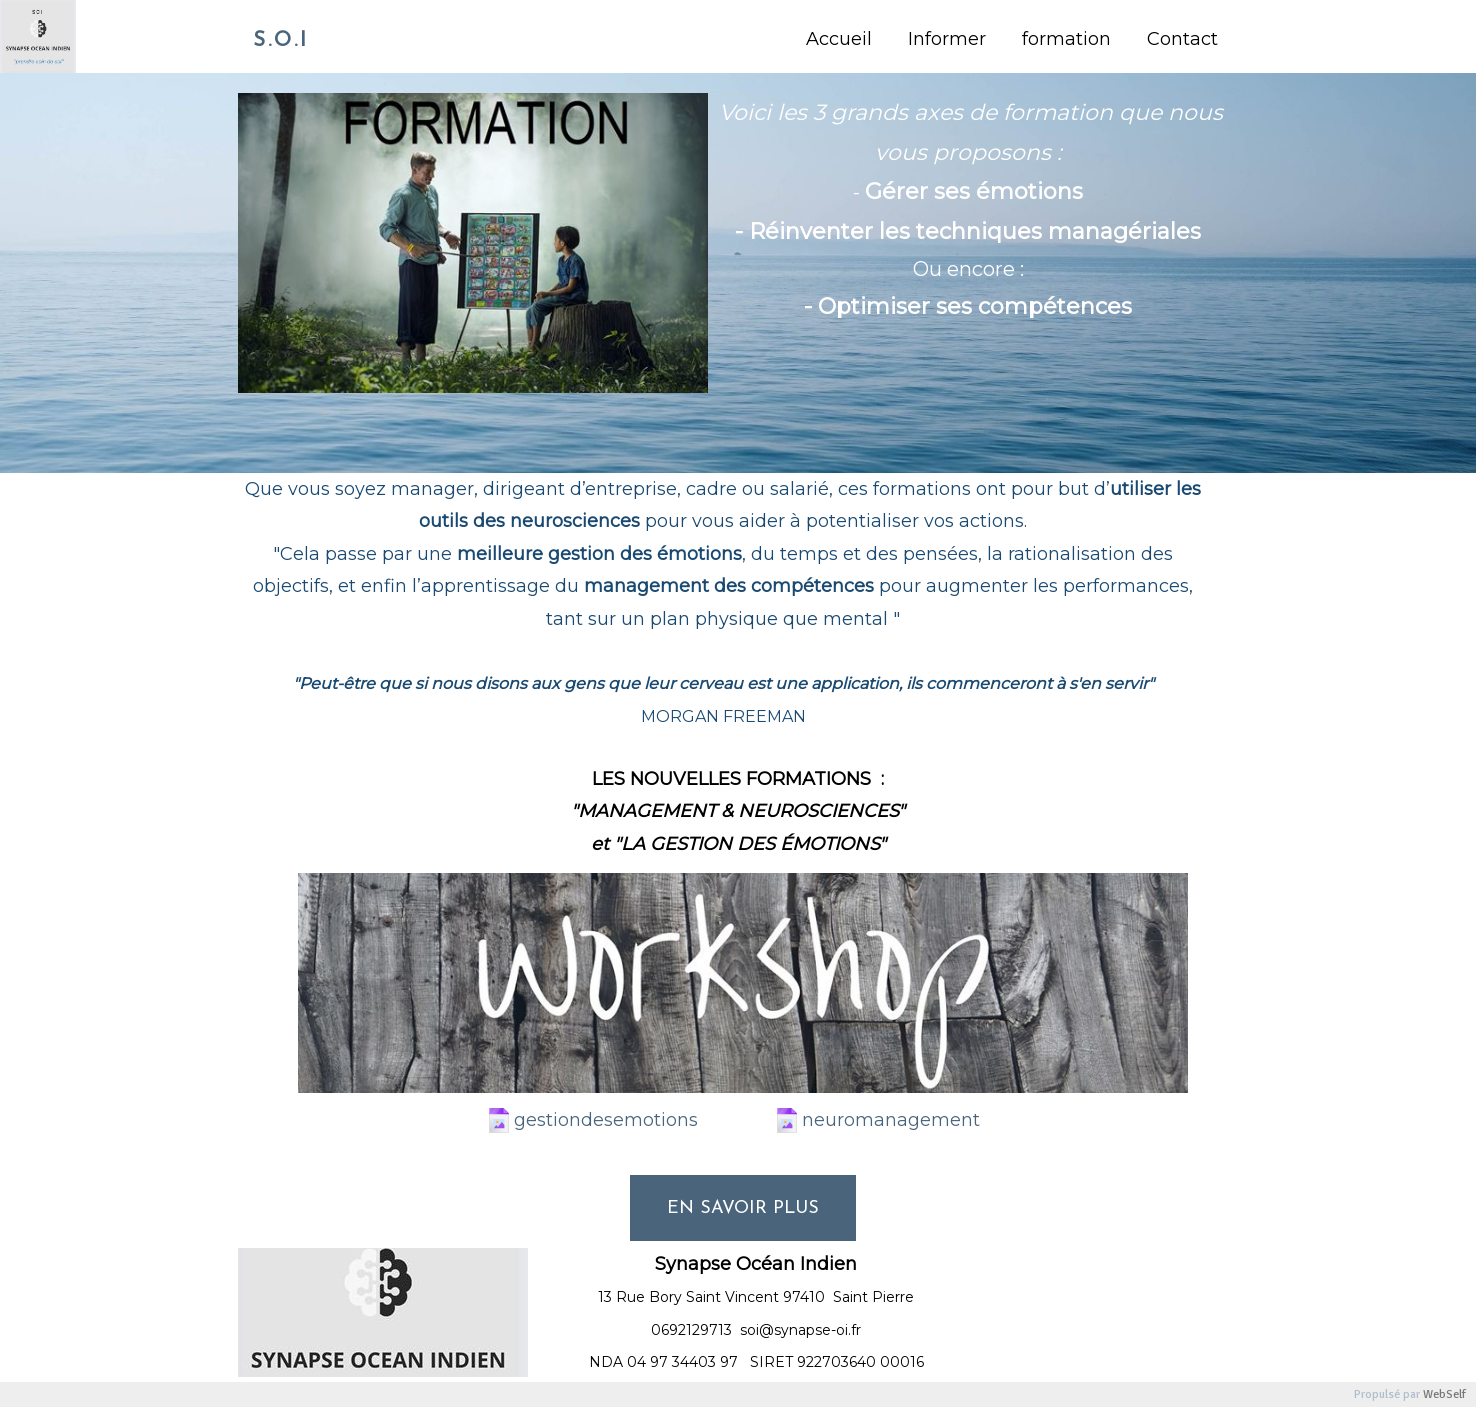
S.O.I (281, 41)
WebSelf (1444, 1394)
